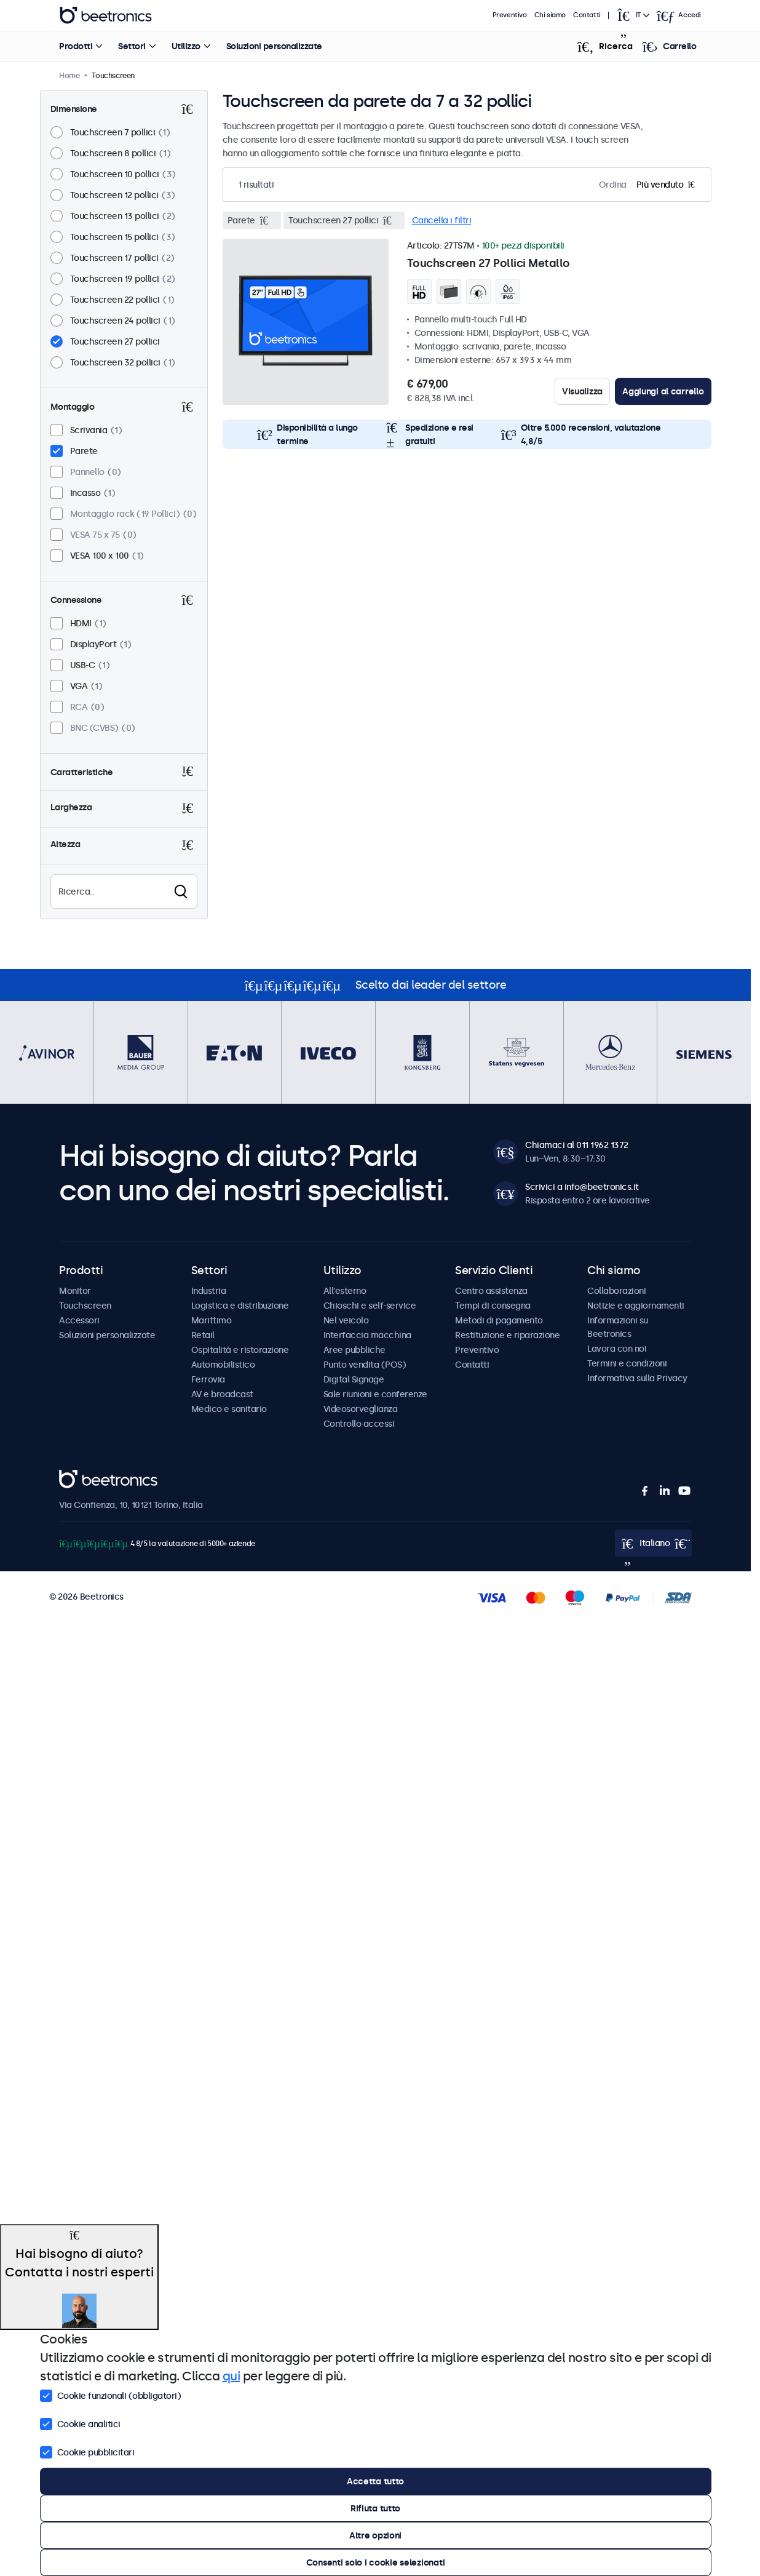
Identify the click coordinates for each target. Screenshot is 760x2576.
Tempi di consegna (493, 1305)
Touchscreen (85, 1305)
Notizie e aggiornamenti (635, 1305)
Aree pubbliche (354, 1350)
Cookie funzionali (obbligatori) (110, 2394)
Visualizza (582, 391)
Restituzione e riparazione (507, 1335)
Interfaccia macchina (367, 1335)
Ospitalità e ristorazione (240, 1350)
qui (231, 2376)
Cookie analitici (80, 2422)
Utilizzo (185, 46)
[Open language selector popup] (632, 15)
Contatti (587, 15)
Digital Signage (353, 1379)
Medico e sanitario (229, 1409)
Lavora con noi (616, 1348)
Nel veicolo (346, 1320)
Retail (203, 1335)
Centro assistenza (491, 1290)
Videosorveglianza (360, 1409)
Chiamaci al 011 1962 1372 (576, 1145)
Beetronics (81, 1476)
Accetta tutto (375, 2481)
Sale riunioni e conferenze (375, 1394)
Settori (132, 46)
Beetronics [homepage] (105, 15)
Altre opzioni (375, 2535)
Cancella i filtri (442, 220)
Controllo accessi (359, 1423)
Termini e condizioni (627, 1363)
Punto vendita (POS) (364, 1364)
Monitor (75, 1290)
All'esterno (344, 1290)
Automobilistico (223, 1364)
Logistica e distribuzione (240, 1305)
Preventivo (510, 15)
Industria (208, 1290)
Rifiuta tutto (375, 2508)
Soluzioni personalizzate (274, 46)
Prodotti (75, 46)
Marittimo (211, 1320)
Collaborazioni (616, 1290)
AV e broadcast (222, 1394)
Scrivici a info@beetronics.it (582, 1186)
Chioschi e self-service (369, 1305)
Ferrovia (208, 1379)
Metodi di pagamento (499, 1320)
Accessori (79, 1320)
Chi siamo (550, 15)
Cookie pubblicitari (87, 2451)
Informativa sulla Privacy (637, 1378)
